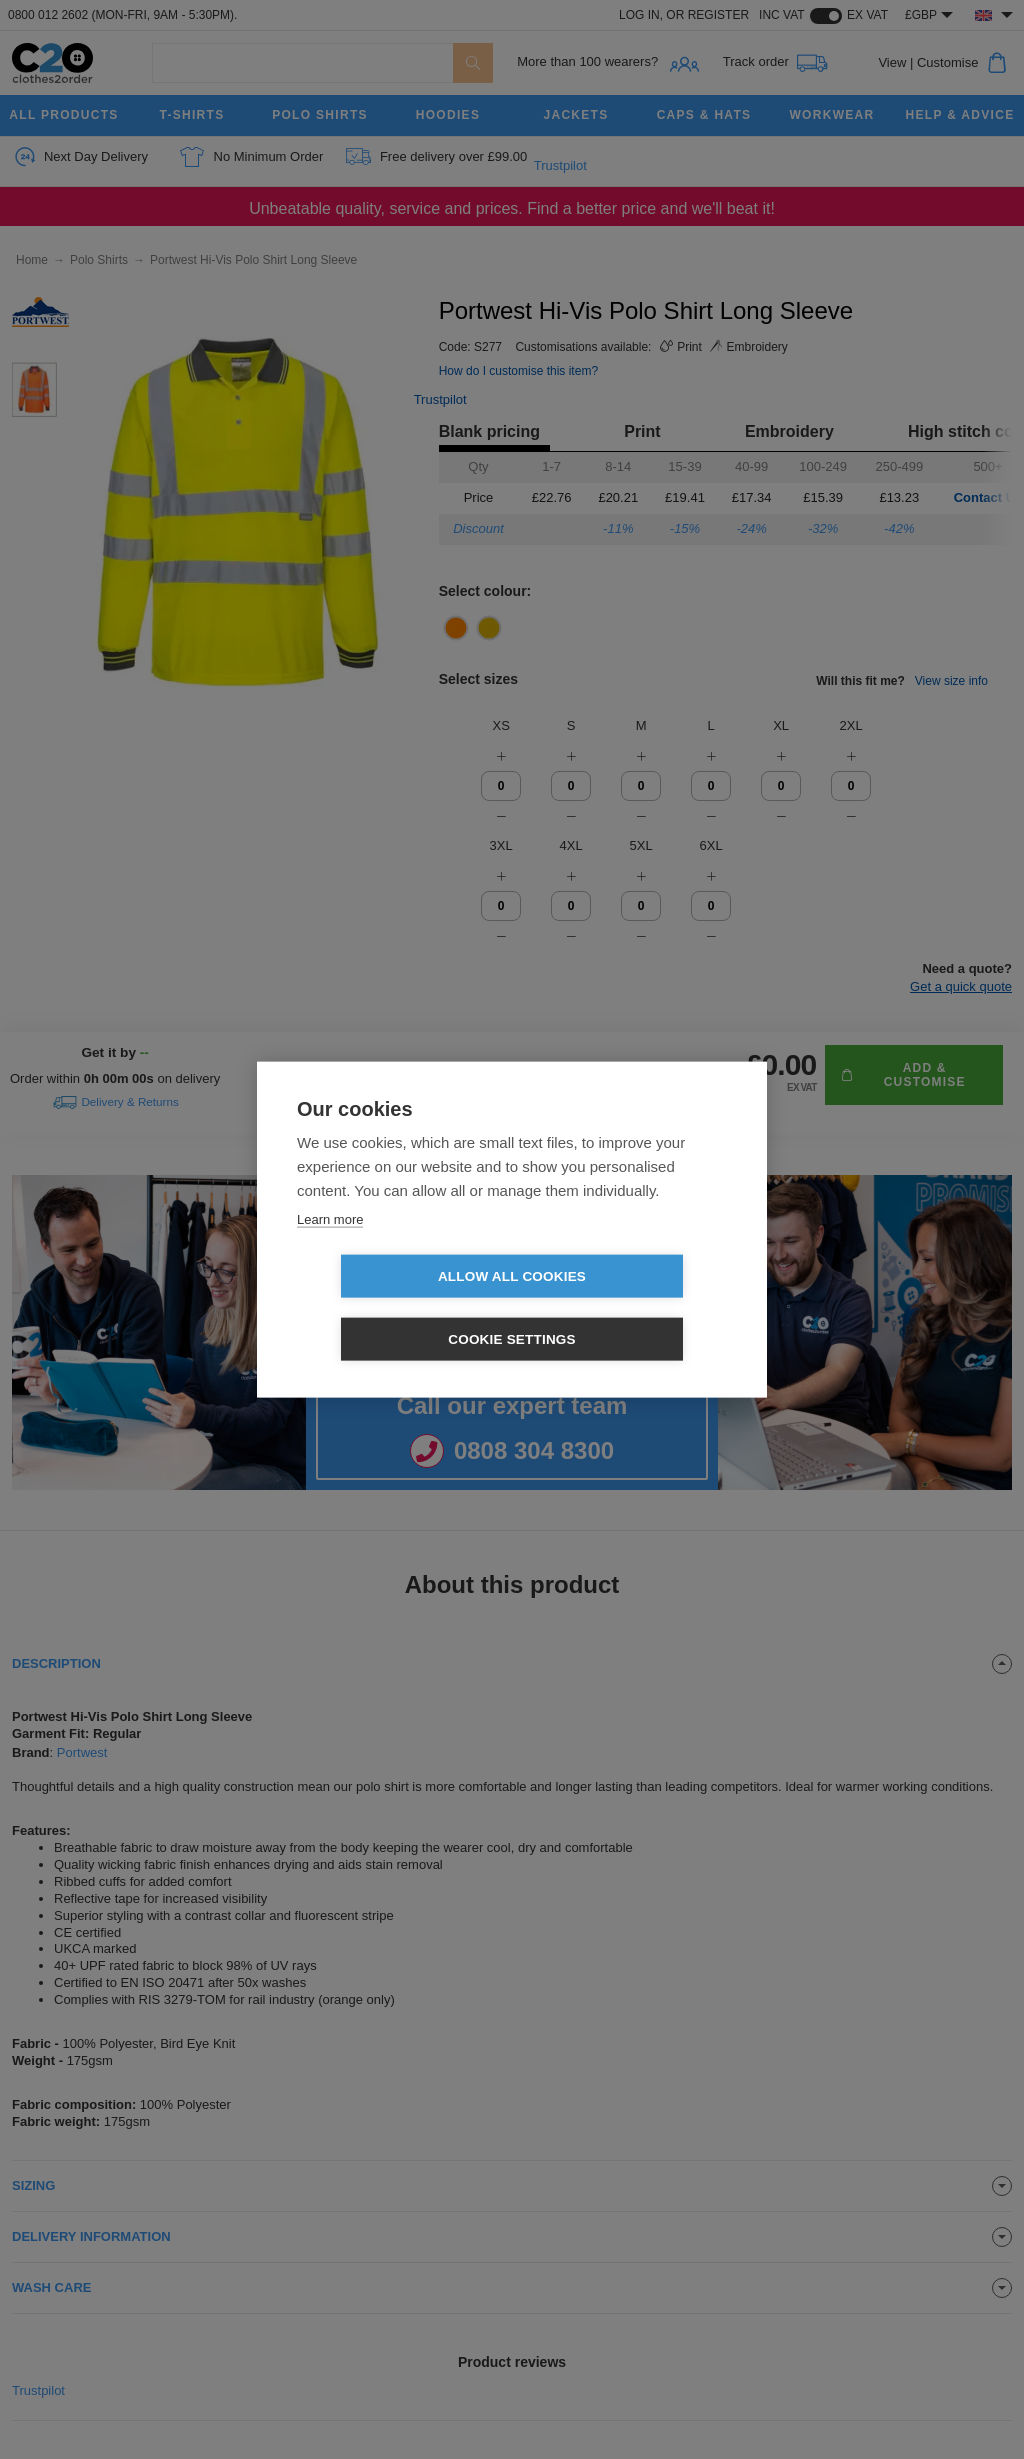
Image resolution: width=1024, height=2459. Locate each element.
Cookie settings (627, 1308)
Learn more (330, 1250)
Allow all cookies (397, 1308)
